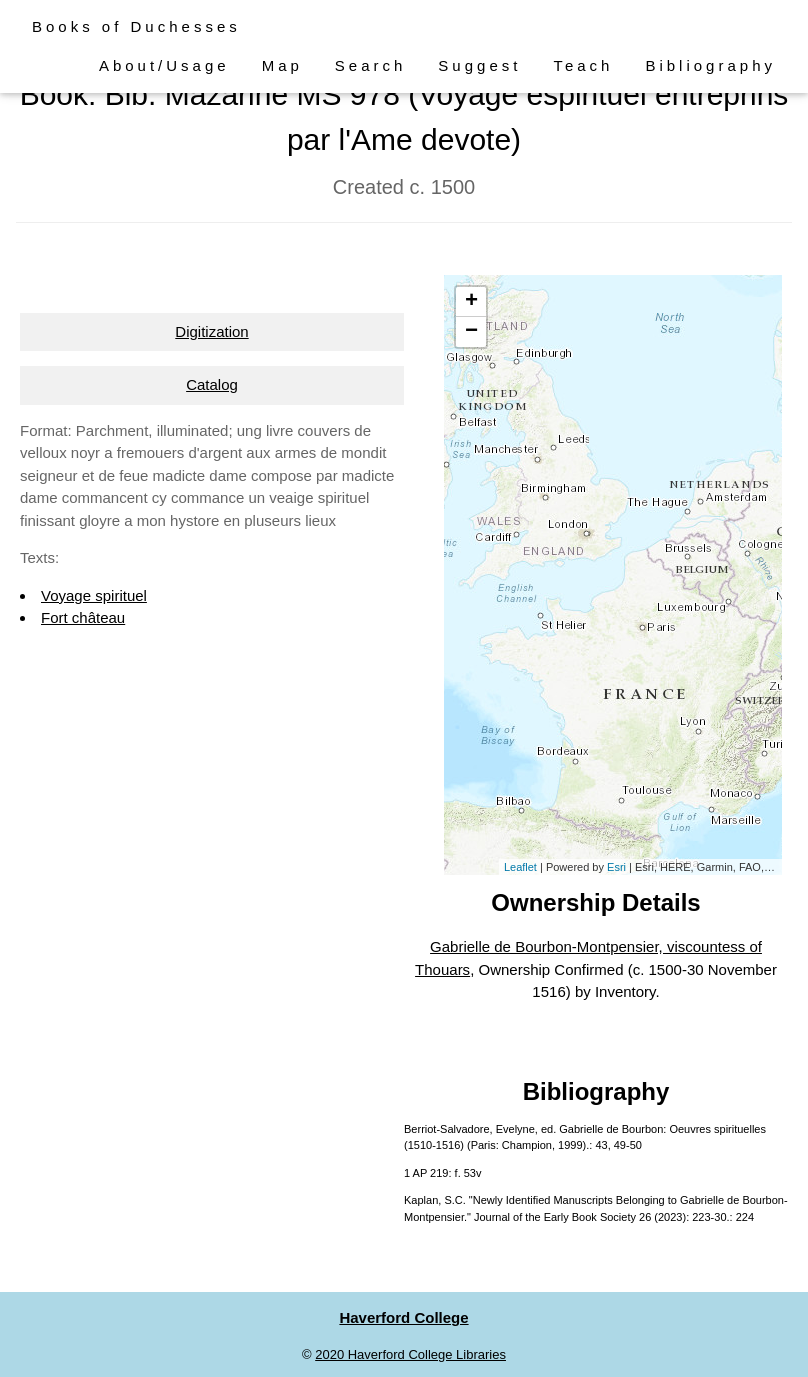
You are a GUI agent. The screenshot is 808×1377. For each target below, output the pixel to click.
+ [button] (471, 302)
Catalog (212, 384)
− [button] (471, 332)
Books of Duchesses (136, 26)
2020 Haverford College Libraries (410, 1354)
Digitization (211, 331)
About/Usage (164, 65)
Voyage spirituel (94, 595)
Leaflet (520, 867)
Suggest (479, 65)
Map (282, 65)
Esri (616, 867)
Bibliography (710, 65)
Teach (583, 65)
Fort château (83, 617)
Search (371, 65)
